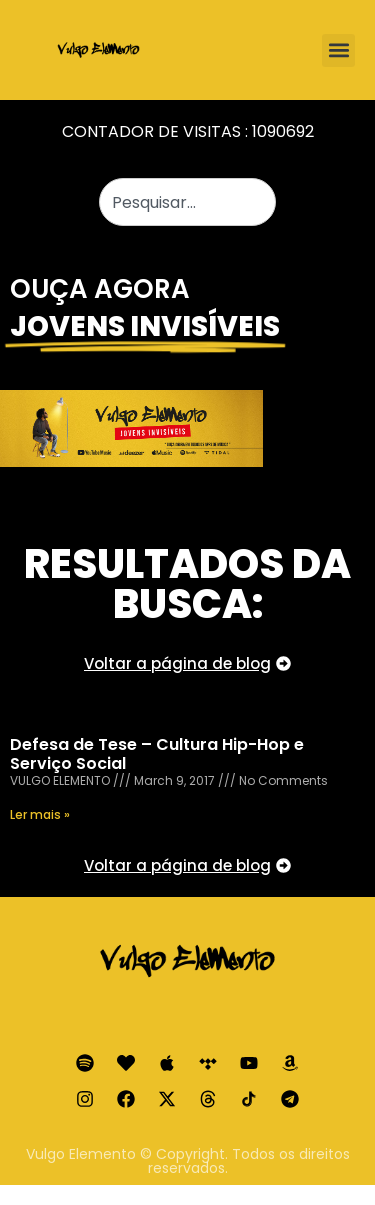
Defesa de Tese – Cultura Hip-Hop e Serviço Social (157, 754)
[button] (338, 50)
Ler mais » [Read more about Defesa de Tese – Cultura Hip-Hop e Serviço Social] (40, 814)
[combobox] (188, 202)
